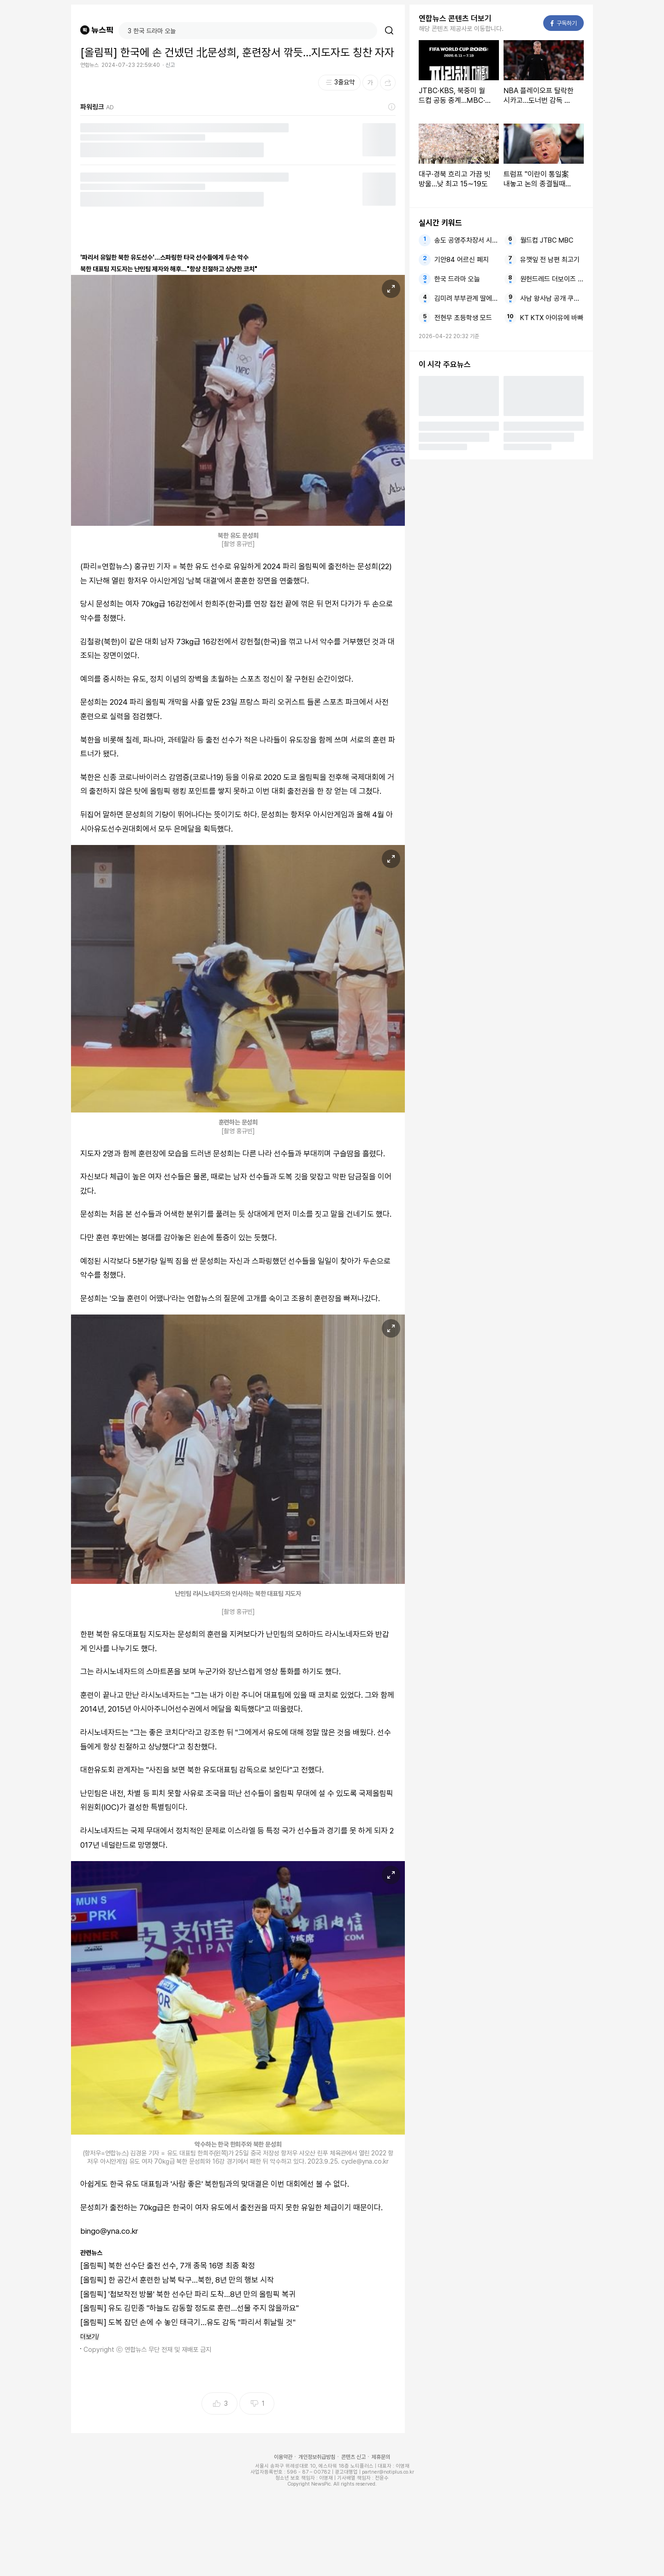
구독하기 (564, 23)
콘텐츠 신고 (353, 2457)
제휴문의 (381, 2457)
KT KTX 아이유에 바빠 (551, 318)
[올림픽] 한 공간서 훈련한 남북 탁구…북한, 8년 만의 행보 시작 (177, 2279)
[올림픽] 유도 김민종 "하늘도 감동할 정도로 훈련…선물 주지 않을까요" (189, 2308)
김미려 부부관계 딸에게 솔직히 (466, 298)
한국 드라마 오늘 (457, 279)
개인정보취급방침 (316, 2457)
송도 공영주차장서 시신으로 (466, 240)
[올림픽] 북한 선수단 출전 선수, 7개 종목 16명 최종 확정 (167, 2265)
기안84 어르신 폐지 (461, 260)
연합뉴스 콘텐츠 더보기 (455, 18)
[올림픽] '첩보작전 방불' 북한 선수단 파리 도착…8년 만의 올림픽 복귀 (188, 2294)
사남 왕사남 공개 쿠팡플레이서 (552, 298)
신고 (170, 65)
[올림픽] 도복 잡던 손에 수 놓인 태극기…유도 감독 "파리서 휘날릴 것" (188, 2322)
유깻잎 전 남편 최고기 (550, 260)
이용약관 (283, 2457)
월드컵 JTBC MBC (546, 240)
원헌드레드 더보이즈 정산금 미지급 (552, 279)
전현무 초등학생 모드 (463, 318)
